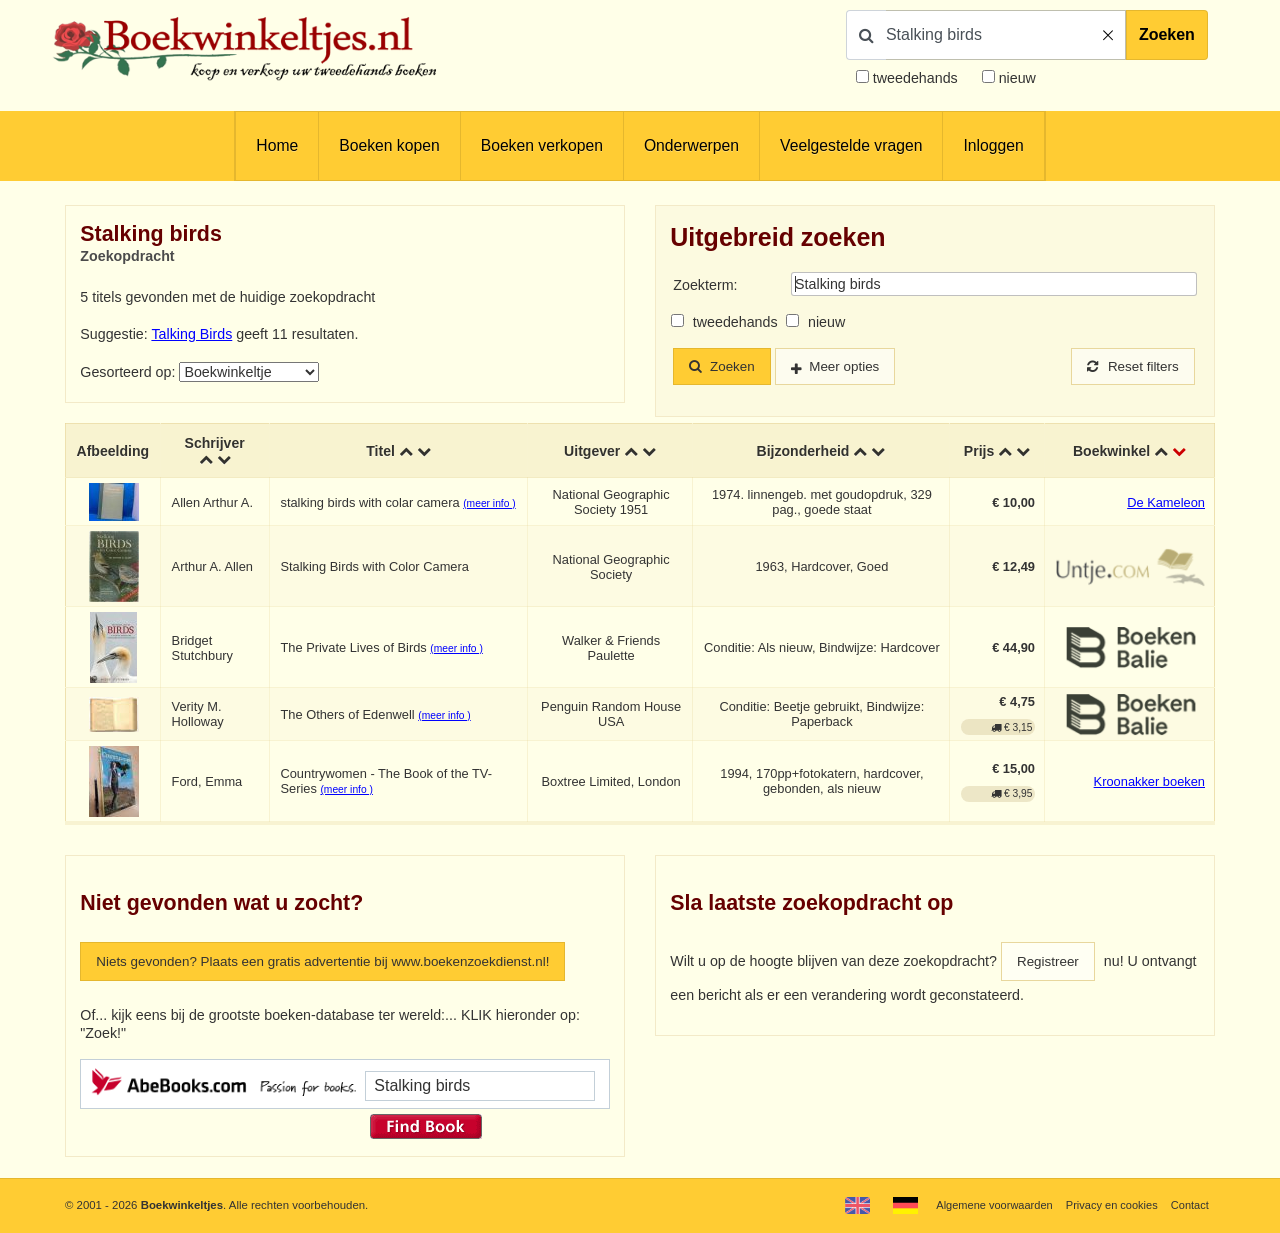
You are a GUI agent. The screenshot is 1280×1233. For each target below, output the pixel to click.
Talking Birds (191, 334)
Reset (1130, 367)
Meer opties (853, 367)
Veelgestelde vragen (851, 145)
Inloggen (993, 145)
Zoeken (1167, 34)
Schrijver (216, 442)
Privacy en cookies (1108, 1205)
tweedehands (915, 78)
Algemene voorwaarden (988, 1205)
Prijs (979, 450)
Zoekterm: (705, 285)
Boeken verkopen (542, 145)
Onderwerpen (691, 145)
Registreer (1050, 962)
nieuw (1015, 78)
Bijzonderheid (803, 450)
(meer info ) (491, 503)
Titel (381, 450)
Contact (1189, 1205)
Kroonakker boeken (1149, 781)
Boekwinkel (1111, 450)
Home (277, 145)
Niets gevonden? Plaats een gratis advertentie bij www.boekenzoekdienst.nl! (337, 962)
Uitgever (593, 450)
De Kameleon (1166, 502)
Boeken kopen (389, 145)
